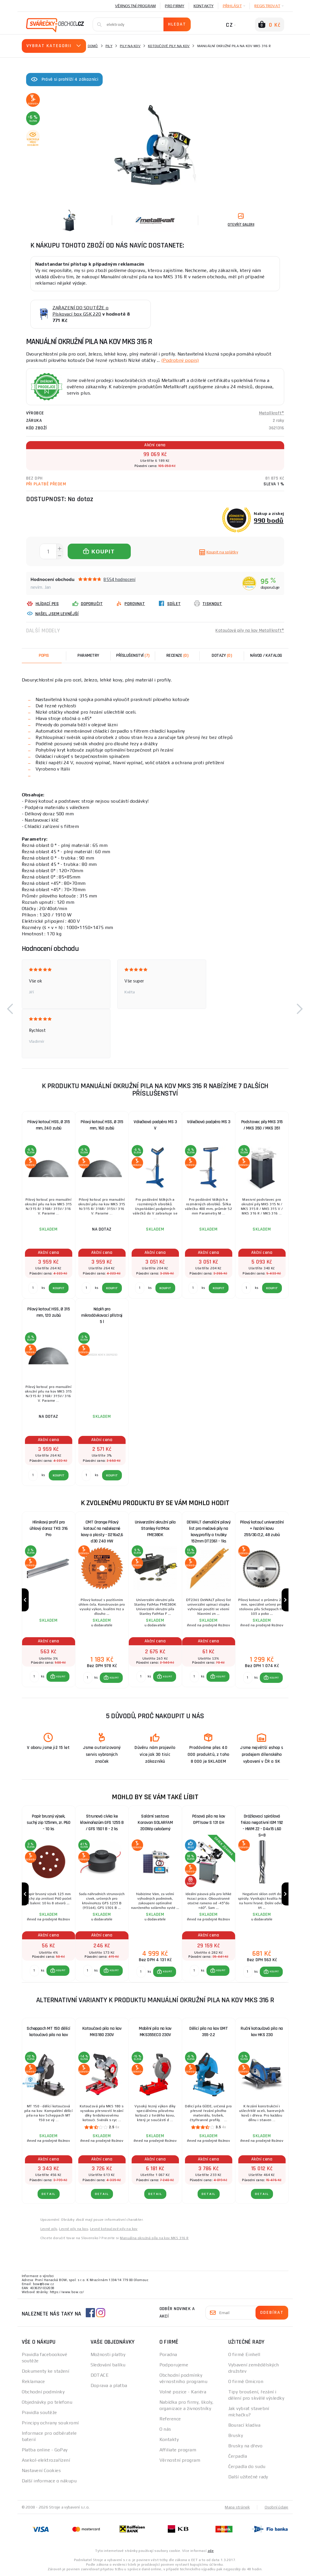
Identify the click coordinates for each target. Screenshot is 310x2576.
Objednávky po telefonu (47, 2402)
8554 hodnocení (119, 579)
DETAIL (49, 2193)
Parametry (88, 655)
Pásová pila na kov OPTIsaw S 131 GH (208, 1819)
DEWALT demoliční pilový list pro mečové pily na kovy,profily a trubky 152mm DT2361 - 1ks (209, 1530)
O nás (165, 2429)
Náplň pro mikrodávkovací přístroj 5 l (101, 1315)
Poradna (168, 2354)
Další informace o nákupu (49, 2481)
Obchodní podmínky (43, 2392)
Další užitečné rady (248, 2477)
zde (211, 2551)
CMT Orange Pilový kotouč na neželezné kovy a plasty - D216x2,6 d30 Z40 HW (102, 1530)
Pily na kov (130, 46)
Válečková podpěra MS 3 (208, 1122)
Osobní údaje (276, 2507)
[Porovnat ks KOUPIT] (34, 1676)
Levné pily (48, 2229)
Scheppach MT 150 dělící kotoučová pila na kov (48, 2031)
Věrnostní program (135, 5)
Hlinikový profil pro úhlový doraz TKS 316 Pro (49, 1528)
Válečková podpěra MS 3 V (155, 1125)
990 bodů (269, 520)
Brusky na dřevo (245, 2445)
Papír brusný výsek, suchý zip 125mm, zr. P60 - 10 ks (48, 1822)
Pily (109, 46)
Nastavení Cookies (41, 2470)
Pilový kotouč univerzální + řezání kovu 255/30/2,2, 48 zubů (262, 1528)
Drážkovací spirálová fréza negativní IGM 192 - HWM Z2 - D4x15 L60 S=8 (262, 1824)
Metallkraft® (271, 413)
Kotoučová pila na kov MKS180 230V (102, 2031)
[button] (10, 1008)
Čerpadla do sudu (247, 2466)
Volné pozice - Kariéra (182, 2392)
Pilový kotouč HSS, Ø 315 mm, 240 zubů (48, 1125)
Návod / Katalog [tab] (266, 655)
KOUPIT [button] (60, 1676)
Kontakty (204, 5)
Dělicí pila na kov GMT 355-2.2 (208, 2031)
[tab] (177, 655)
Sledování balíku (108, 2365)
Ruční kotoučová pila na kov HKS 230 (262, 2031)
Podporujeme (173, 2365)
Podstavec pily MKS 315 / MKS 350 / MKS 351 (262, 1125)
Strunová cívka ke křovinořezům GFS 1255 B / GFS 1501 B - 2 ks (102, 1822)
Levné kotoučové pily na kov (114, 2229)
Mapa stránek (237, 2507)
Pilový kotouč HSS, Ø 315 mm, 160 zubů (102, 1125)
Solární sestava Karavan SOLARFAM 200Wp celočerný (155, 1822)
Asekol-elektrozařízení (46, 2460)
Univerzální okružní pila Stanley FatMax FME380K (155, 1528)
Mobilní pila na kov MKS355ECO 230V (155, 2031)
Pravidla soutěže (39, 2412)
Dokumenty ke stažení (45, 2371)
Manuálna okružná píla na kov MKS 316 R (154, 2238)
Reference (170, 2418)
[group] (48, 1600)
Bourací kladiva (244, 2425)
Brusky (235, 2435)
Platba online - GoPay (45, 2450)
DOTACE (100, 2375)
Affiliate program (177, 2450)
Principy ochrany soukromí (50, 2423)
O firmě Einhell (244, 2354)
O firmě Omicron (246, 2381)
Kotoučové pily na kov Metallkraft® (249, 630)
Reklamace (33, 2381)
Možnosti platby (108, 2354)
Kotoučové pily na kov (169, 46)
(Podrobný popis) (180, 360)
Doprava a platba (109, 2385)
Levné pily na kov (73, 2229)
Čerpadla (237, 2456)
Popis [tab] (44, 655)
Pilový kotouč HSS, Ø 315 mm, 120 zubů (48, 1312)
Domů (93, 46)
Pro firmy (174, 5)
